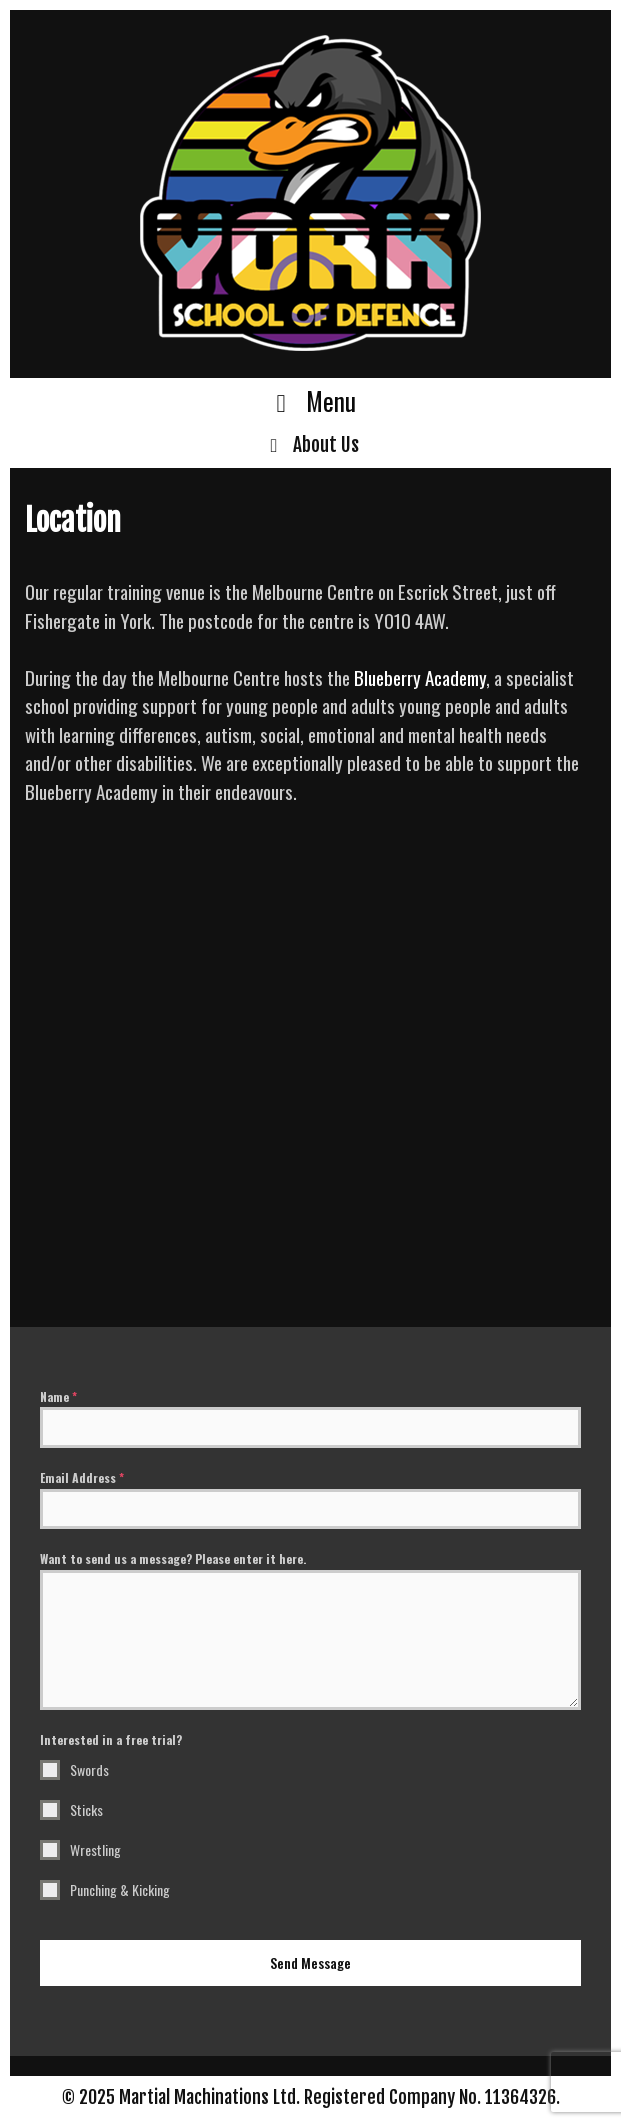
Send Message (310, 1962)
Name (58, 1396)
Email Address (82, 1477)
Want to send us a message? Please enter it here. (173, 1558)
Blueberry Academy (420, 677)
